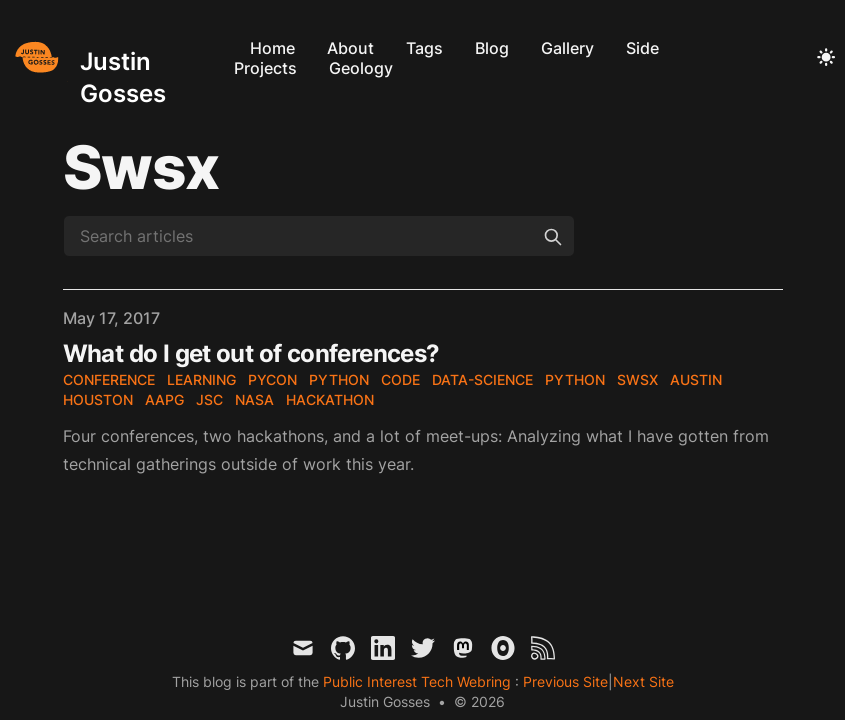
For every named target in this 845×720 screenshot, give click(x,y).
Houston (98, 399)
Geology (361, 68)
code (400, 379)
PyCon (272, 379)
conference (109, 379)
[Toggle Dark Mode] (826, 58)
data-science (482, 379)
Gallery (567, 48)
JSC (209, 399)
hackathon (330, 399)
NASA (254, 399)
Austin (696, 379)
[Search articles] (319, 236)
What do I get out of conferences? (251, 353)
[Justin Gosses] (117, 57)
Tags (424, 48)
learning (201, 379)
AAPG (164, 399)
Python (339, 379)
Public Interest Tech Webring (419, 681)
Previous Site (563, 681)
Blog (492, 48)
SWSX (637, 379)
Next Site (643, 681)
